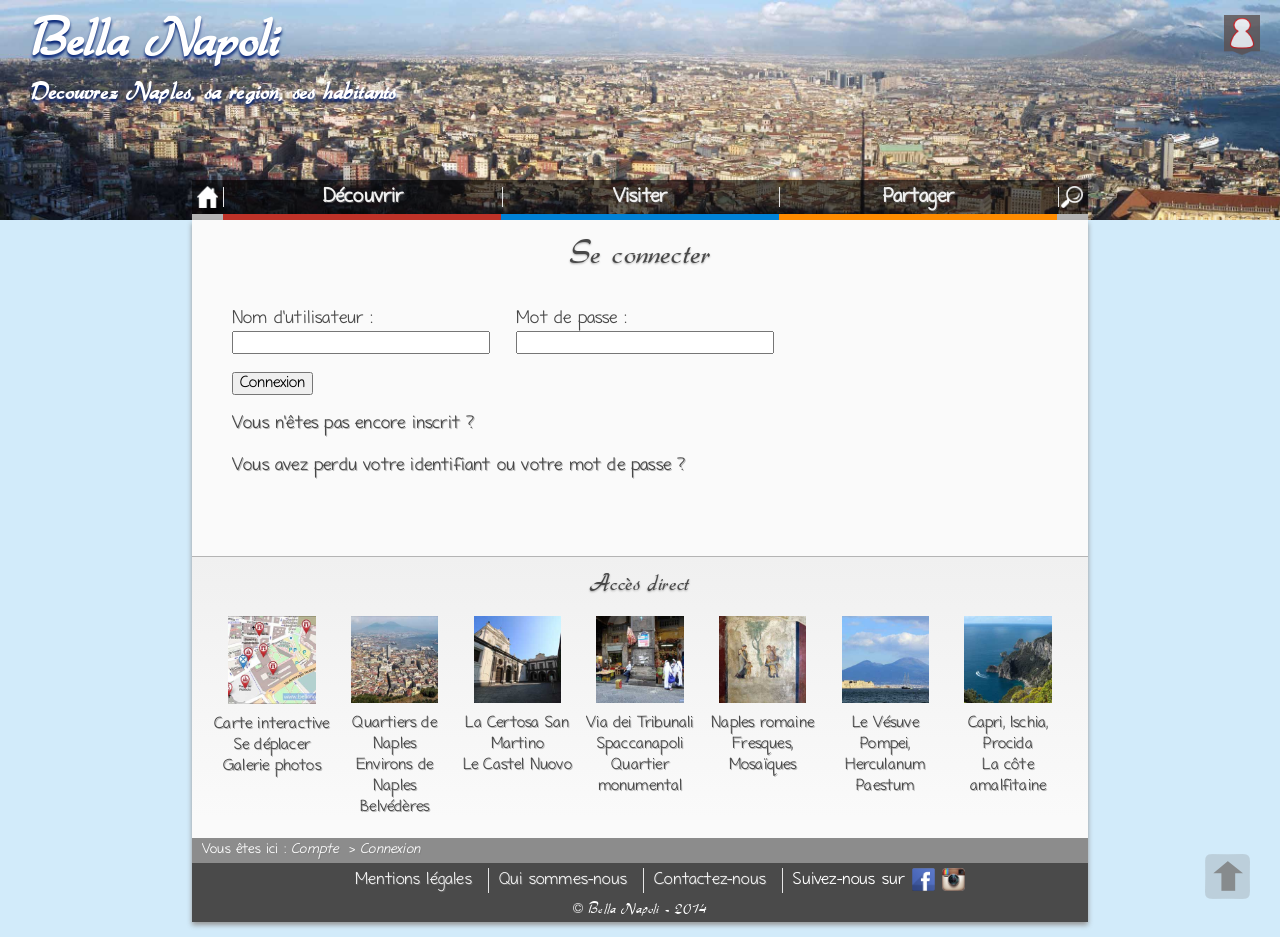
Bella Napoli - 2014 (640, 909)
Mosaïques (763, 765)
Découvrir (363, 197)
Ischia (1028, 723)
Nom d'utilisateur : (302, 319)
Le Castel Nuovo (517, 765)
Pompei (884, 744)
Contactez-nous (710, 880)
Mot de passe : (571, 319)
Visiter (640, 197)
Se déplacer (272, 745)
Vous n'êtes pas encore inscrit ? (353, 424)
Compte (314, 850)
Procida (1007, 744)
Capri (985, 723)
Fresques (761, 744)
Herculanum (885, 765)
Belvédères (394, 807)
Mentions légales (413, 880)
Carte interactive (271, 724)
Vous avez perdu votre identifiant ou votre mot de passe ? (458, 466)
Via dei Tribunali (639, 723)
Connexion (390, 850)
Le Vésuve (885, 723)
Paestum (885, 786)
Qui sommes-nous (563, 880)
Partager (919, 197)
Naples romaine (762, 723)
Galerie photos (272, 766)
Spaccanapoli (640, 744)
